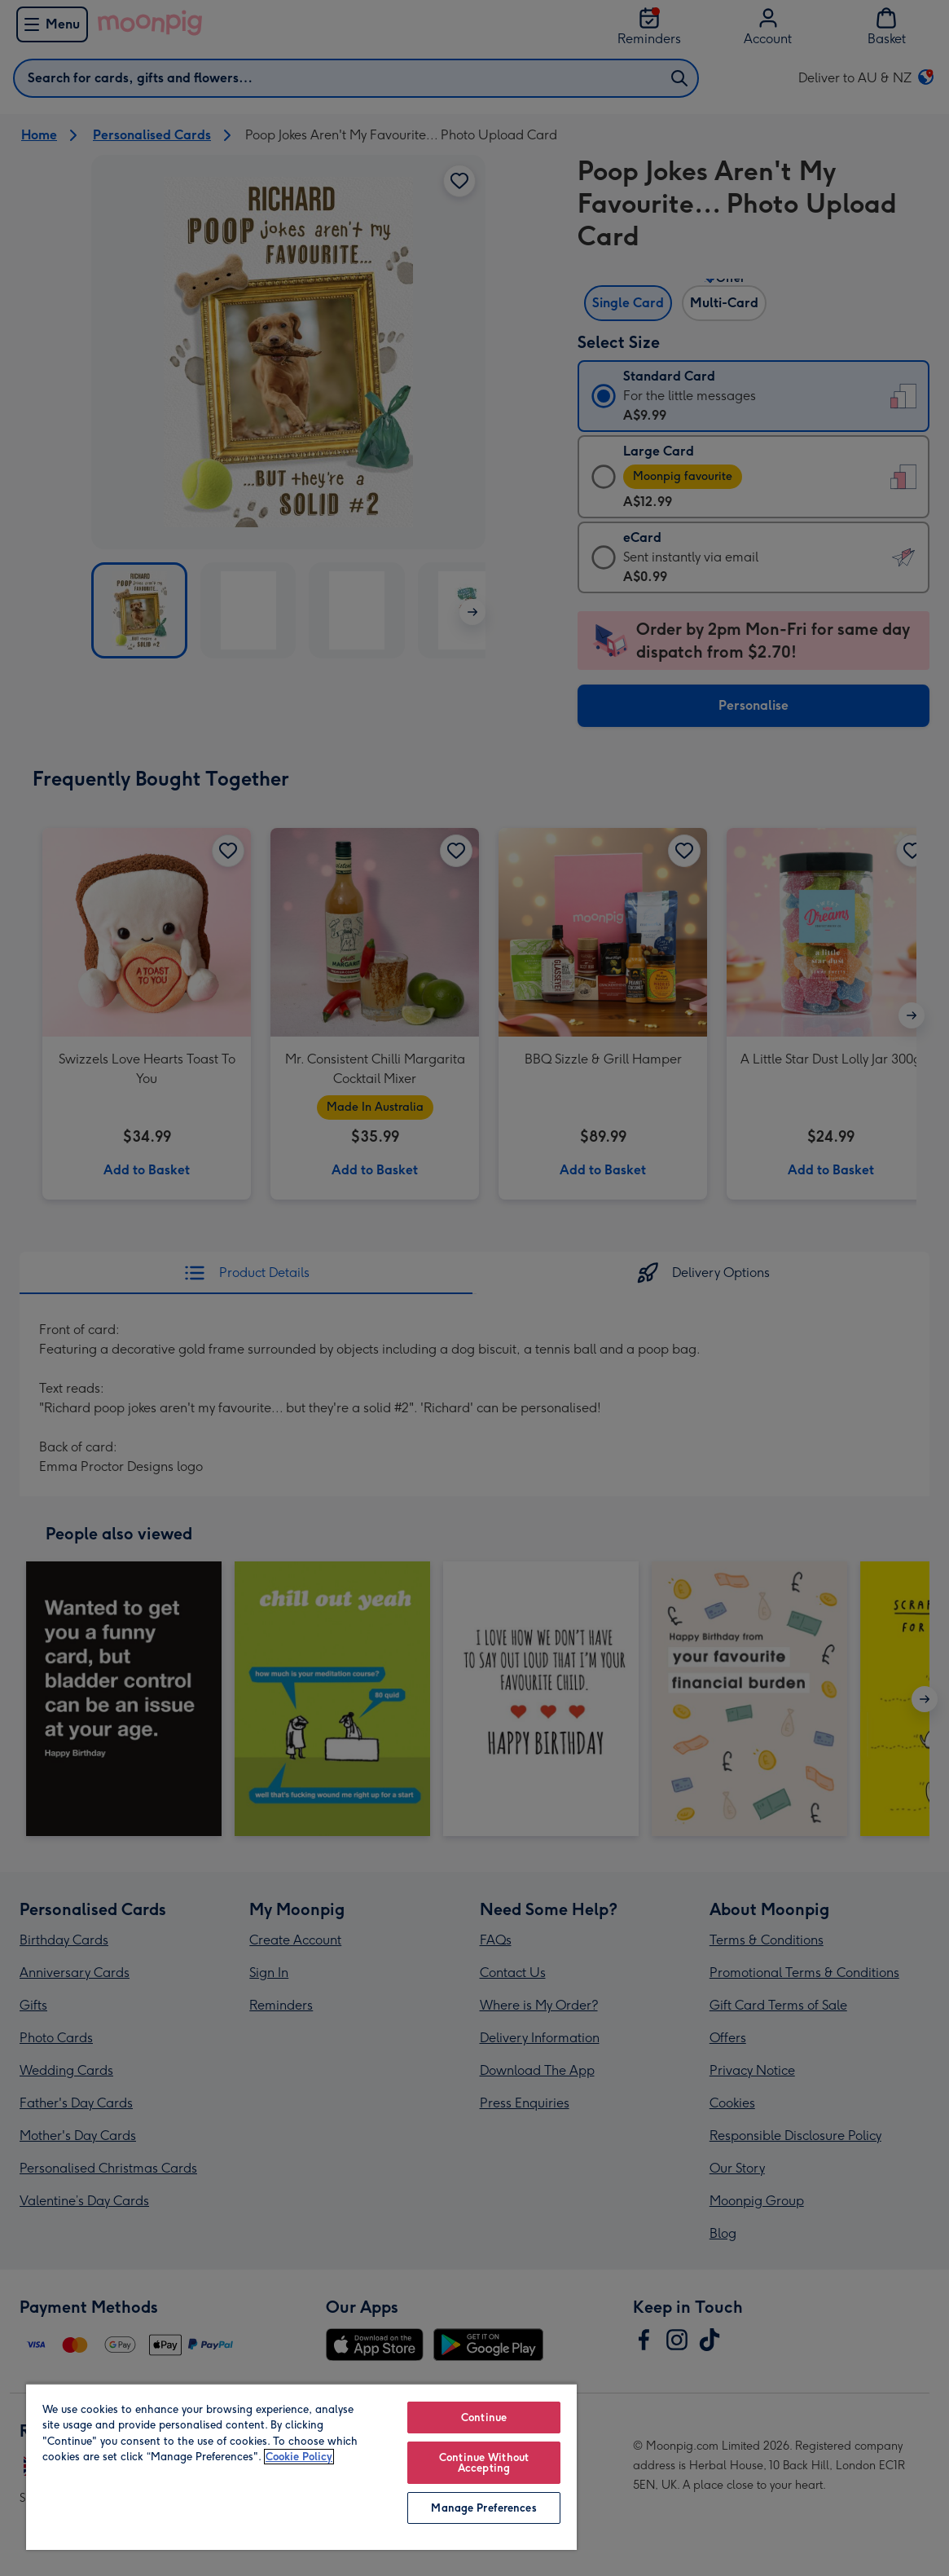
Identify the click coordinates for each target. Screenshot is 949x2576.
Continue (484, 2417)
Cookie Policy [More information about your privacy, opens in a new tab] (299, 2457)
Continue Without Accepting (484, 2462)
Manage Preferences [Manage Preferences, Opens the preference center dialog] (483, 2508)
